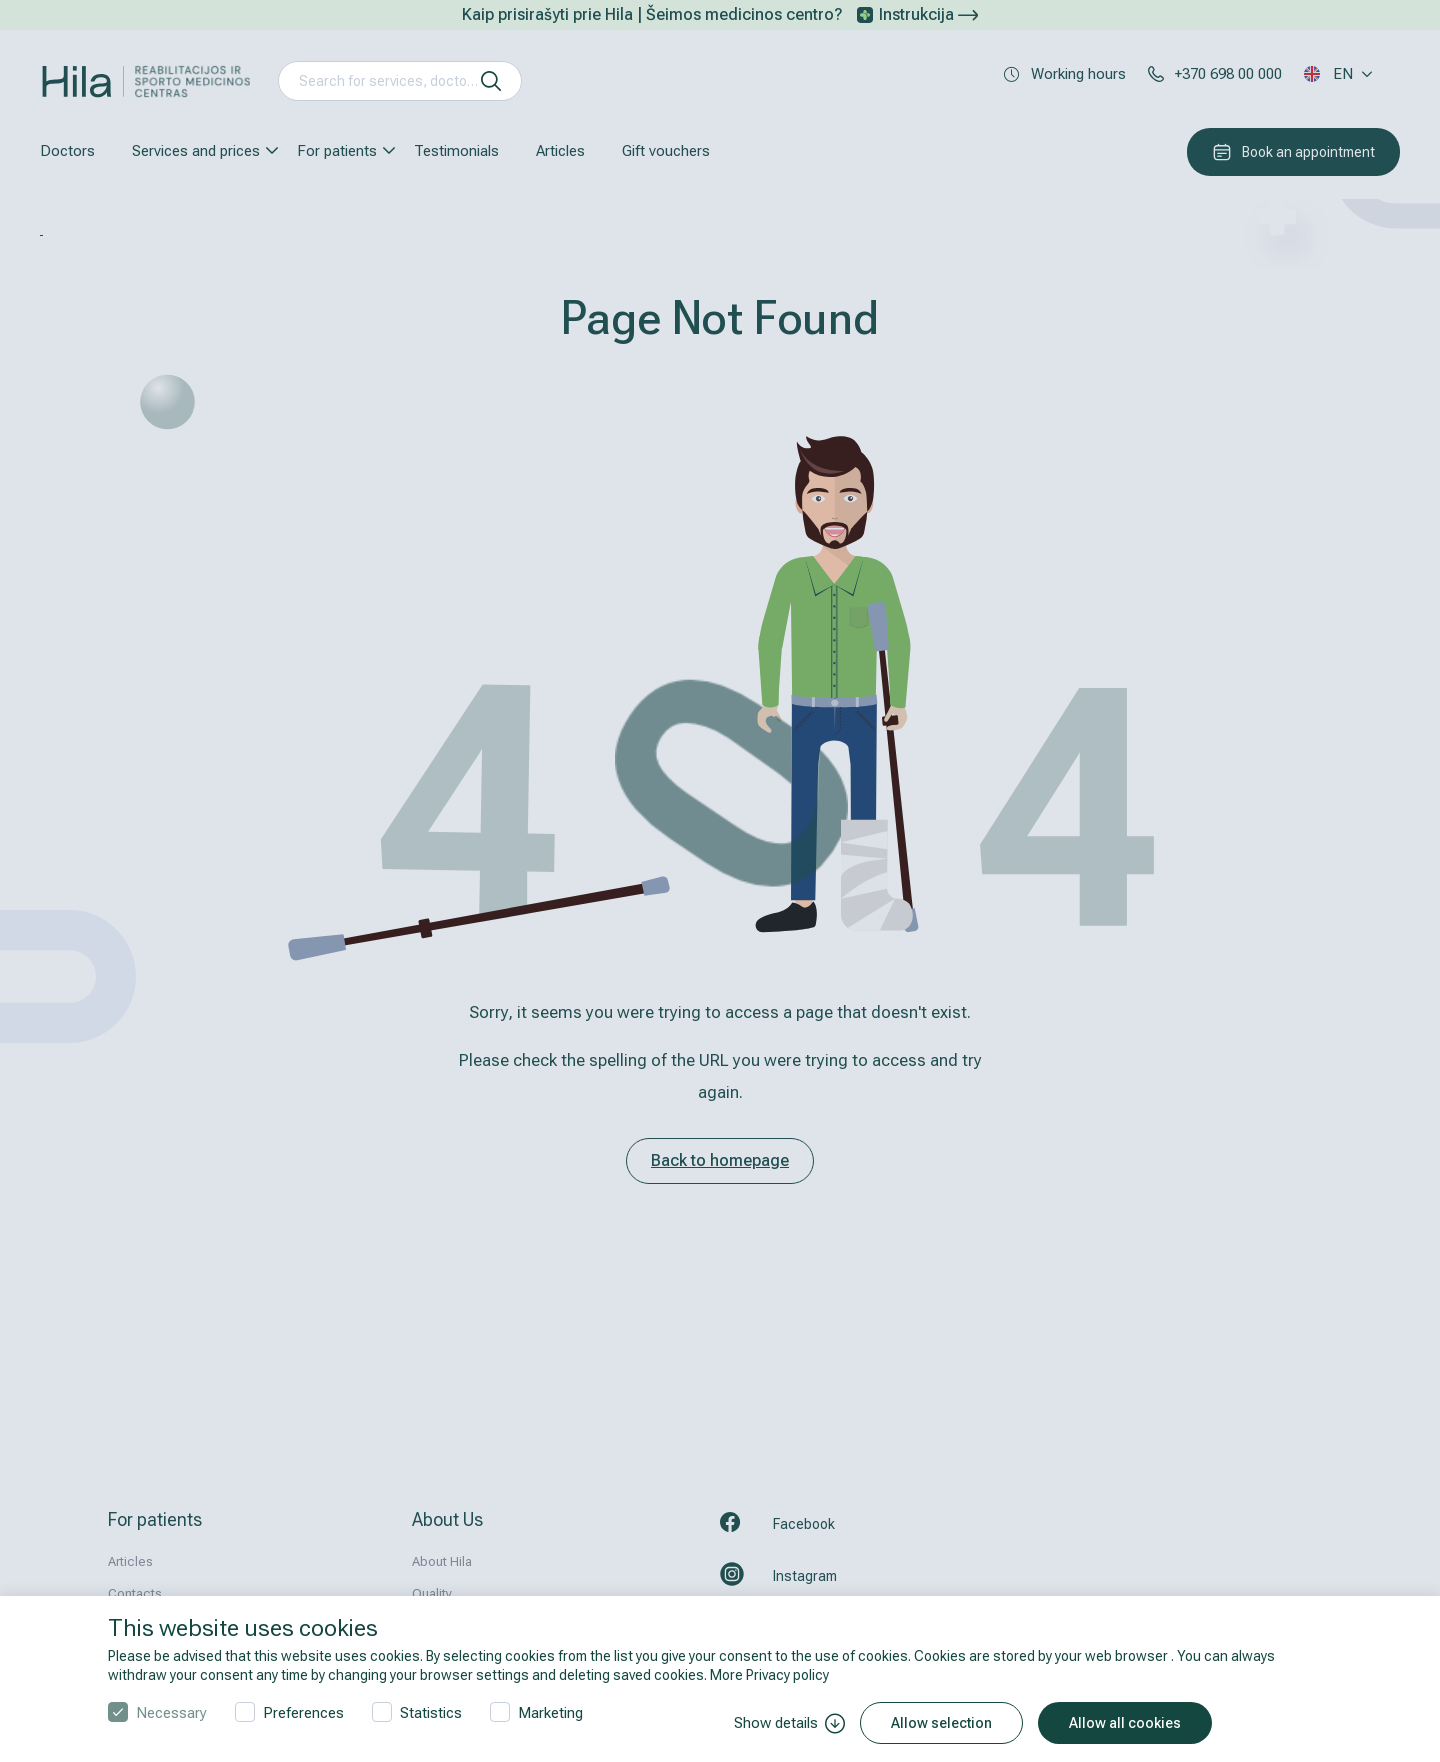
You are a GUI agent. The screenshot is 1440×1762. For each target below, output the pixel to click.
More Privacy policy (769, 1675)
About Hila (442, 1561)
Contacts (135, 1593)
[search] (491, 81)
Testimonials (456, 151)
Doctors (67, 151)
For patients (337, 151)
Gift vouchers (666, 151)
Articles (560, 151)
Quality (432, 1593)
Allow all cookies (1125, 1723)
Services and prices (196, 151)
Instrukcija (928, 14)
